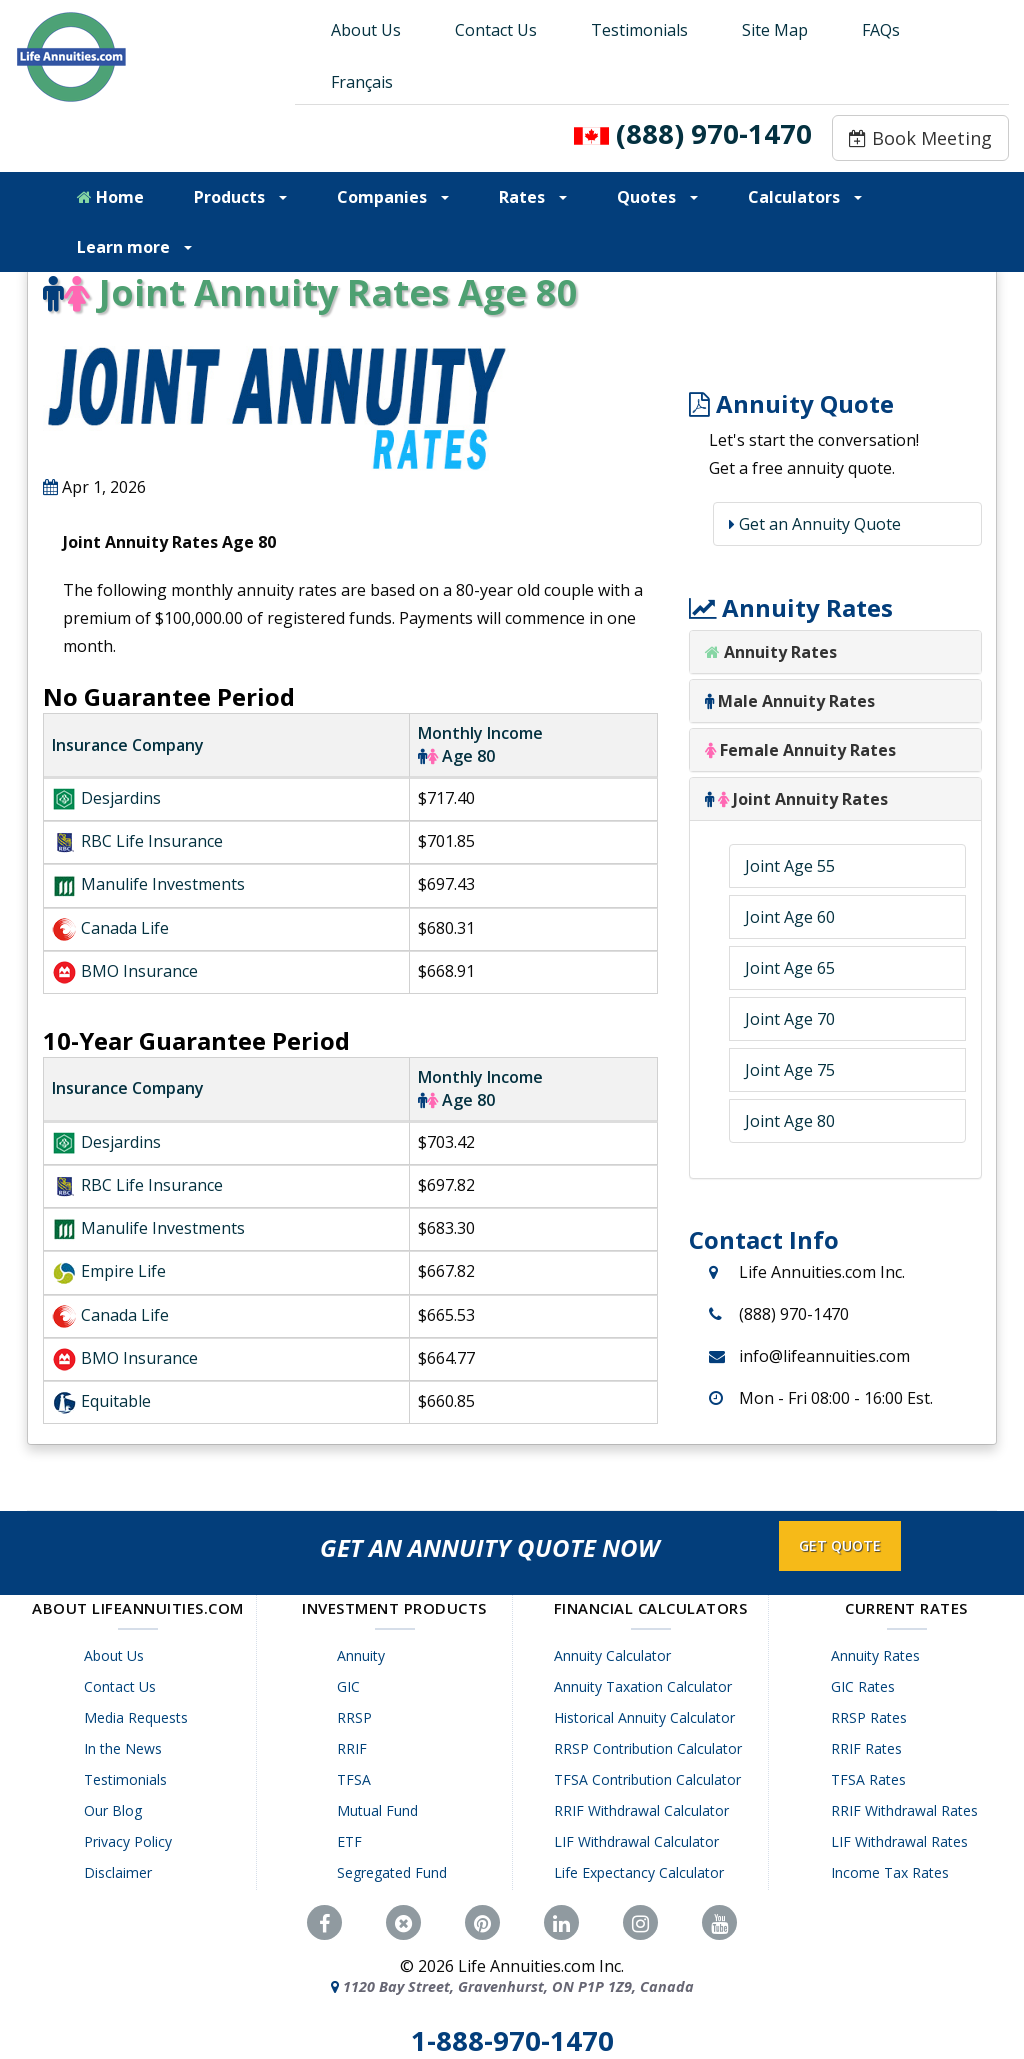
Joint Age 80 (790, 1121)
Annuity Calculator (616, 1655)
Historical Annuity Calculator (648, 1717)
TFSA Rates (871, 1779)
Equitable (116, 1401)
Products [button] (240, 197)
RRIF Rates (869, 1748)
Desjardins (121, 798)
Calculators (805, 197)
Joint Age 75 (790, 1070)
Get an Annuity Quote (818, 524)
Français (362, 82)
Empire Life (123, 1271)
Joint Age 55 (790, 866)
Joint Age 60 (790, 917)
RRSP (358, 1717)
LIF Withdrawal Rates (902, 1841)
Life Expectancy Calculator (643, 1872)
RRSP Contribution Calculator (652, 1748)
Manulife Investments (163, 884)
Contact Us (496, 30)
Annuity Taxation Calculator (647, 1686)
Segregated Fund (396, 1872)
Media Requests (139, 1717)
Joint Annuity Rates (796, 799)
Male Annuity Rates (790, 701)
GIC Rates (866, 1686)
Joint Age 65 (790, 968)
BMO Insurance (139, 971)
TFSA (358, 1779)
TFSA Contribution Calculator (651, 1779)
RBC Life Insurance (152, 841)
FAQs (881, 30)
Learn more (134, 247)
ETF (353, 1841)
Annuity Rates (780, 652)
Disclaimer (121, 1872)
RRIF (356, 1748)
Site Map (775, 30)
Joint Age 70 (790, 1019)
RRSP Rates (872, 1717)
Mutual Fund (381, 1810)
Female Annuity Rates (800, 750)
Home (110, 197)
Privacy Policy (131, 1841)
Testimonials (639, 30)
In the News (126, 1748)
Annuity (365, 1655)
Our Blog (116, 1810)
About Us (366, 30)
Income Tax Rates (893, 1872)
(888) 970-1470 (714, 133)
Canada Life (125, 928)
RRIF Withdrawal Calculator (645, 1810)
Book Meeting (920, 138)
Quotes (657, 197)
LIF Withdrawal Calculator (640, 1841)
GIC (352, 1686)
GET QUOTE (840, 1545)
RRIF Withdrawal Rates (907, 1810)
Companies (393, 197)
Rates (533, 197)
